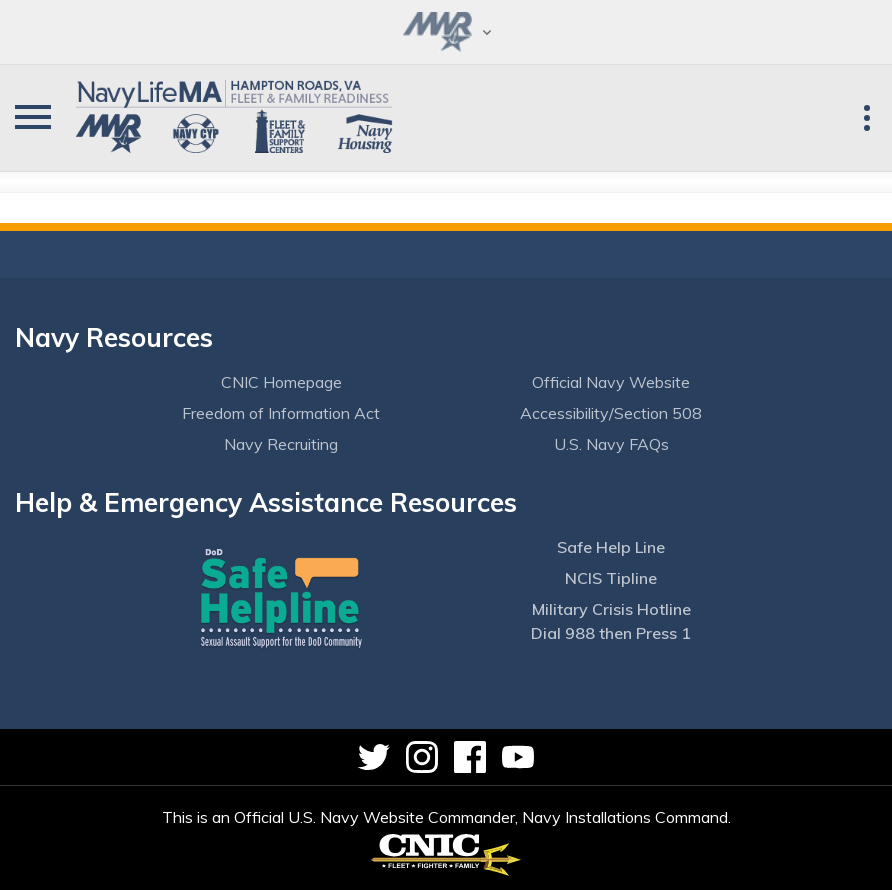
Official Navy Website (611, 382)
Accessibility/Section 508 (611, 413)
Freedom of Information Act (281, 413)
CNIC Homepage (281, 382)
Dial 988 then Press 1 (611, 633)
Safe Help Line (611, 547)
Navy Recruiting (281, 444)
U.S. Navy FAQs (611, 444)
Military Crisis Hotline (611, 609)
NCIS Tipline (611, 578)
